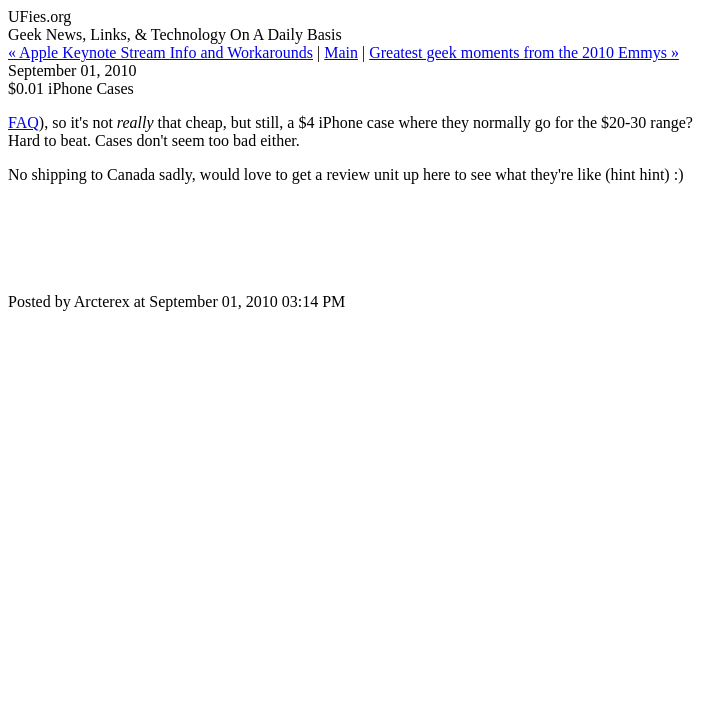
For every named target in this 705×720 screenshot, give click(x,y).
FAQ (23, 122)
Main (341, 52)
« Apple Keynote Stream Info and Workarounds (160, 52)
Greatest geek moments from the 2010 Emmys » (524, 52)
